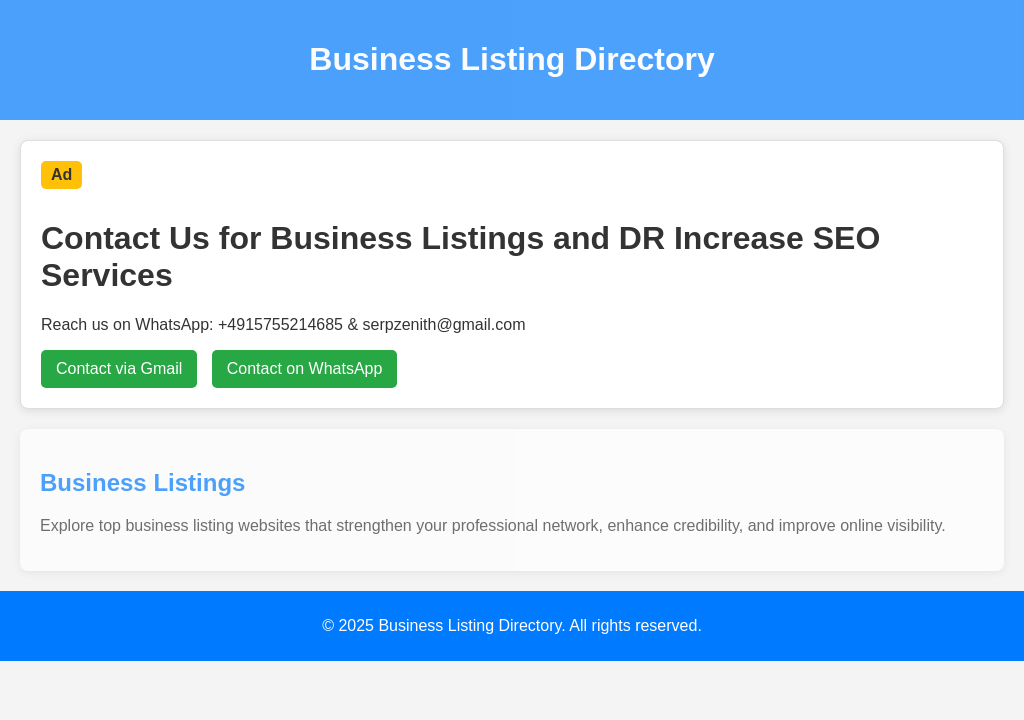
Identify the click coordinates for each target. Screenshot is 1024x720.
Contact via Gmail (119, 368)
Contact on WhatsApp (305, 368)
